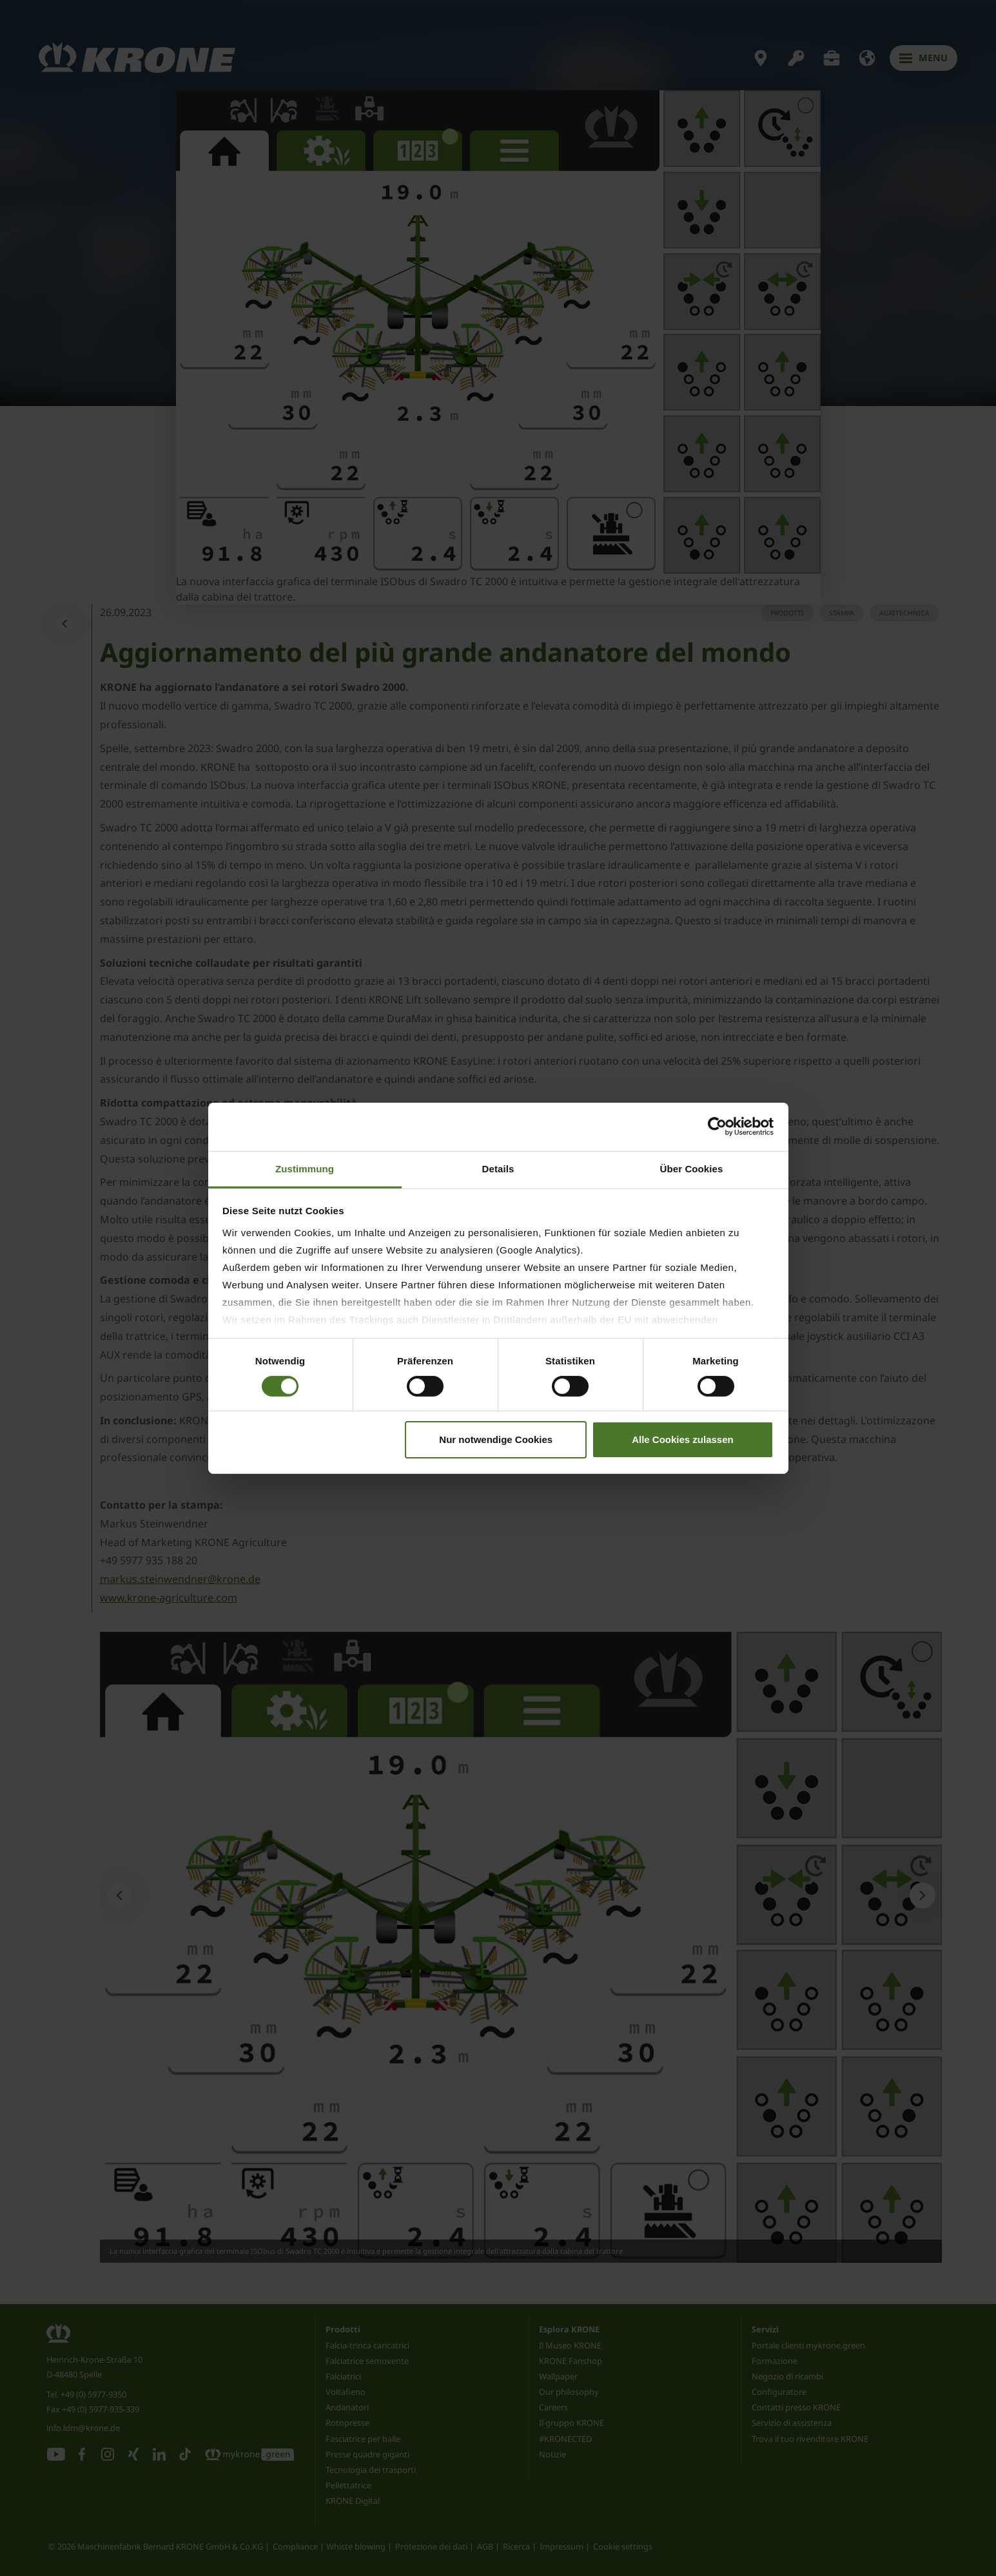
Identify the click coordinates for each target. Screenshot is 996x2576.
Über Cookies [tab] (691, 1168)
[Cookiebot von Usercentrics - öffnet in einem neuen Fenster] (717, 1126)
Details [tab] (498, 1168)
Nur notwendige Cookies (495, 1439)
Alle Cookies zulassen (683, 1439)
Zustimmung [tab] (304, 1168)
